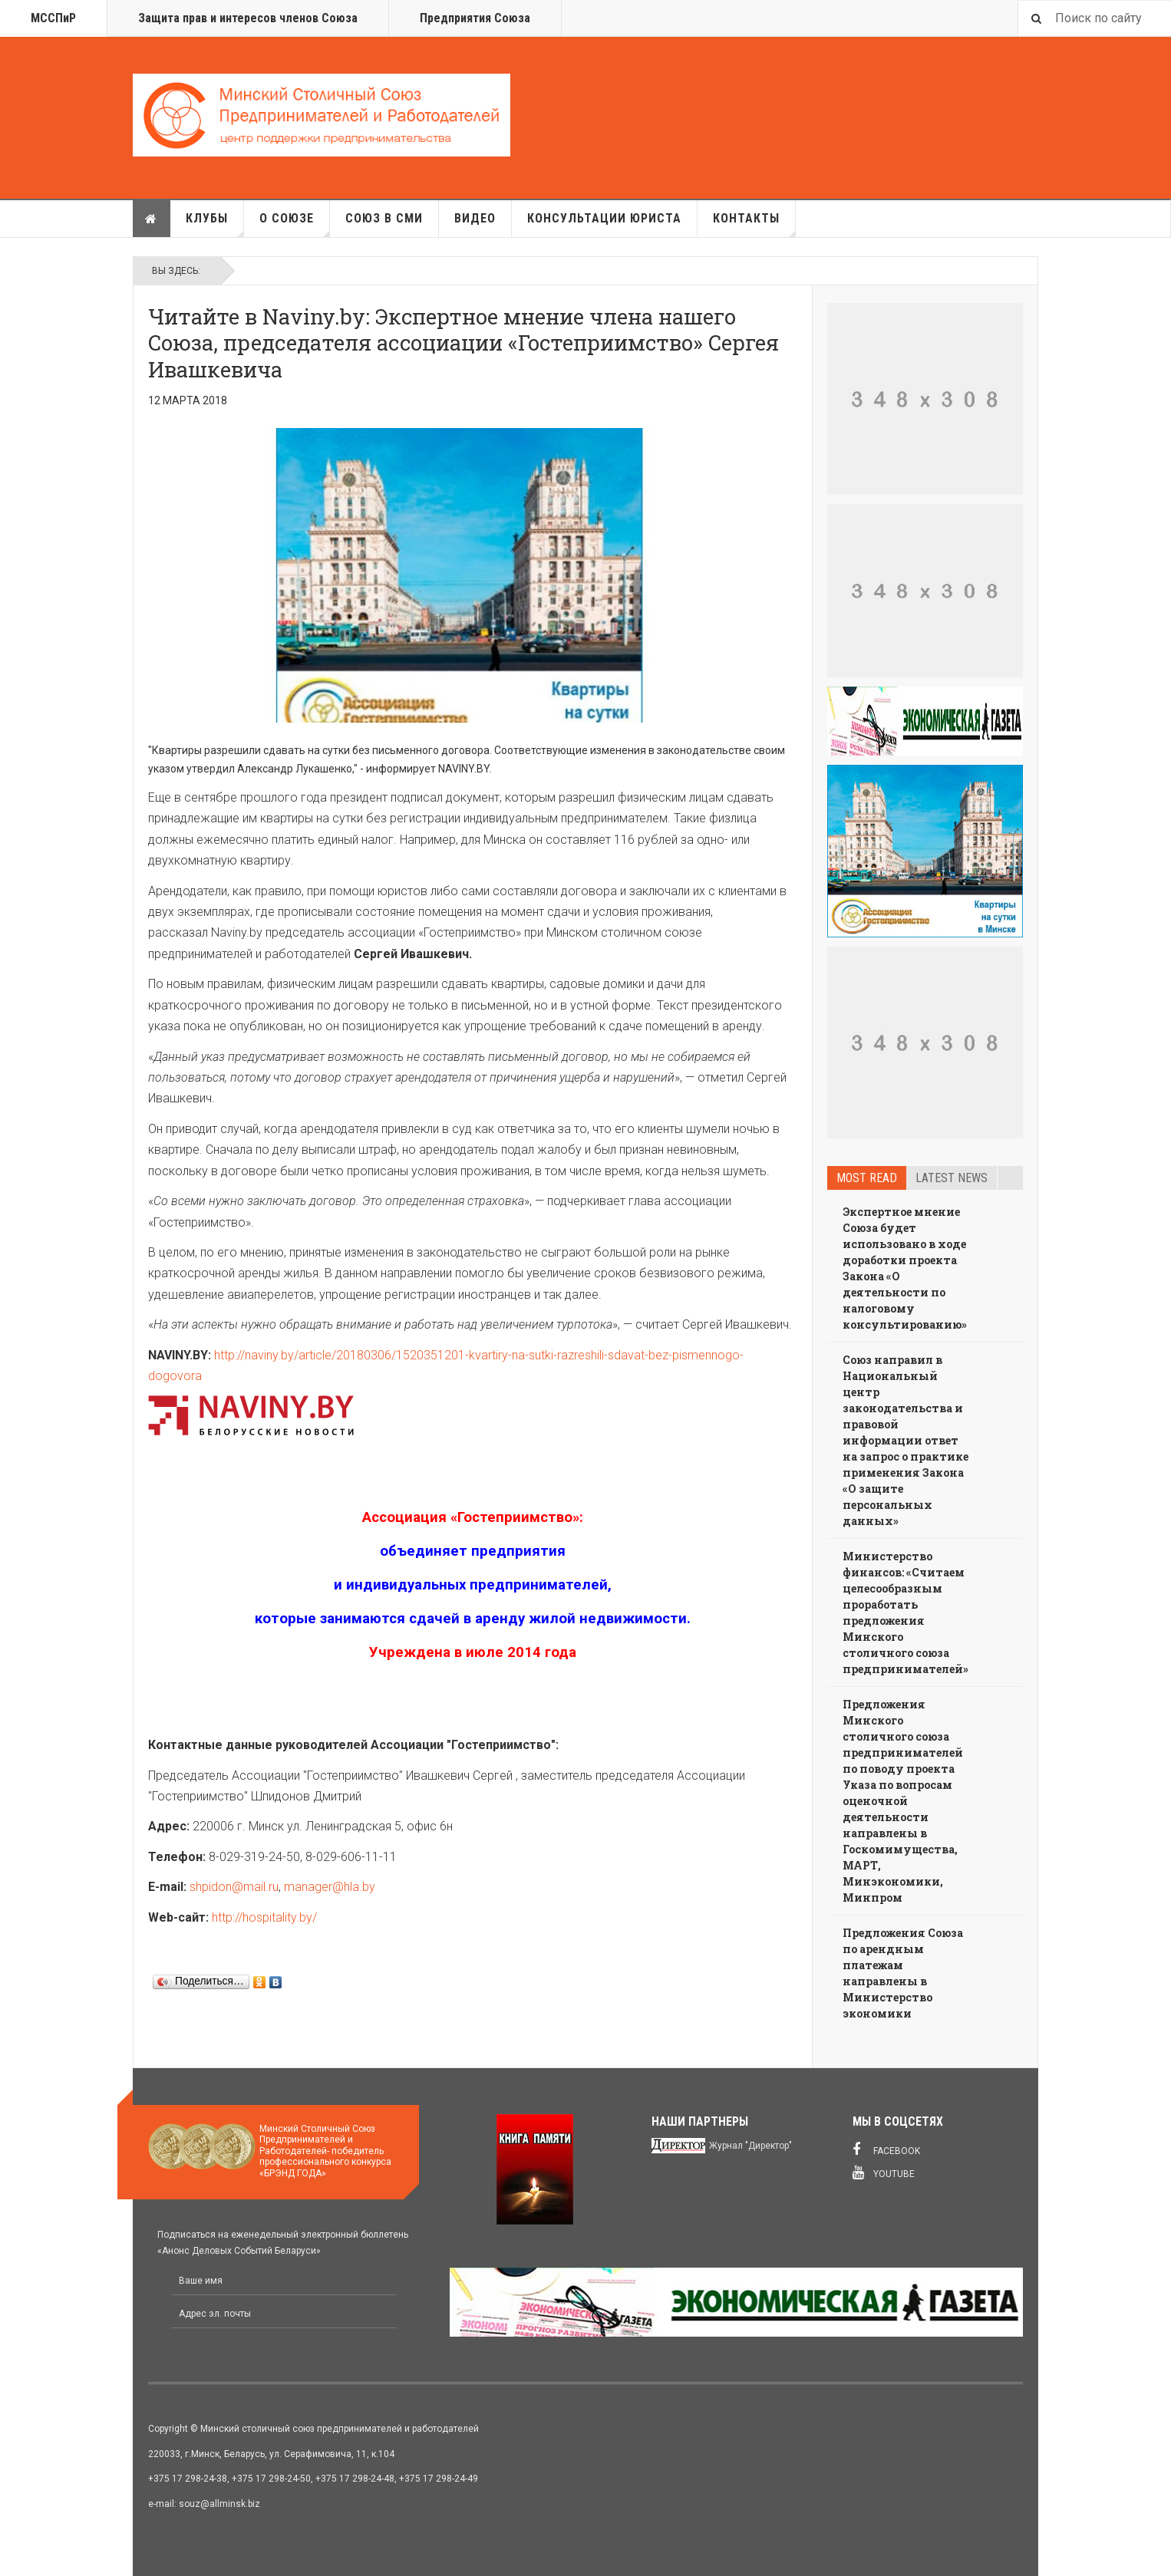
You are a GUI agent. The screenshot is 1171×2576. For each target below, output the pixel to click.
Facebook (886, 2149)
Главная (151, 218)
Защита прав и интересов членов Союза (248, 18)
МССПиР (53, 18)
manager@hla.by (329, 1886)
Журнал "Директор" (750, 2145)
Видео (475, 218)
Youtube (884, 2172)
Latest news (951, 1178)
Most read (866, 1178)
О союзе (294, 224)
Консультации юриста (604, 218)
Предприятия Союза (475, 18)
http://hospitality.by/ (264, 1917)
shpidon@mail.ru (234, 1886)
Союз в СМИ (384, 218)
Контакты (754, 224)
